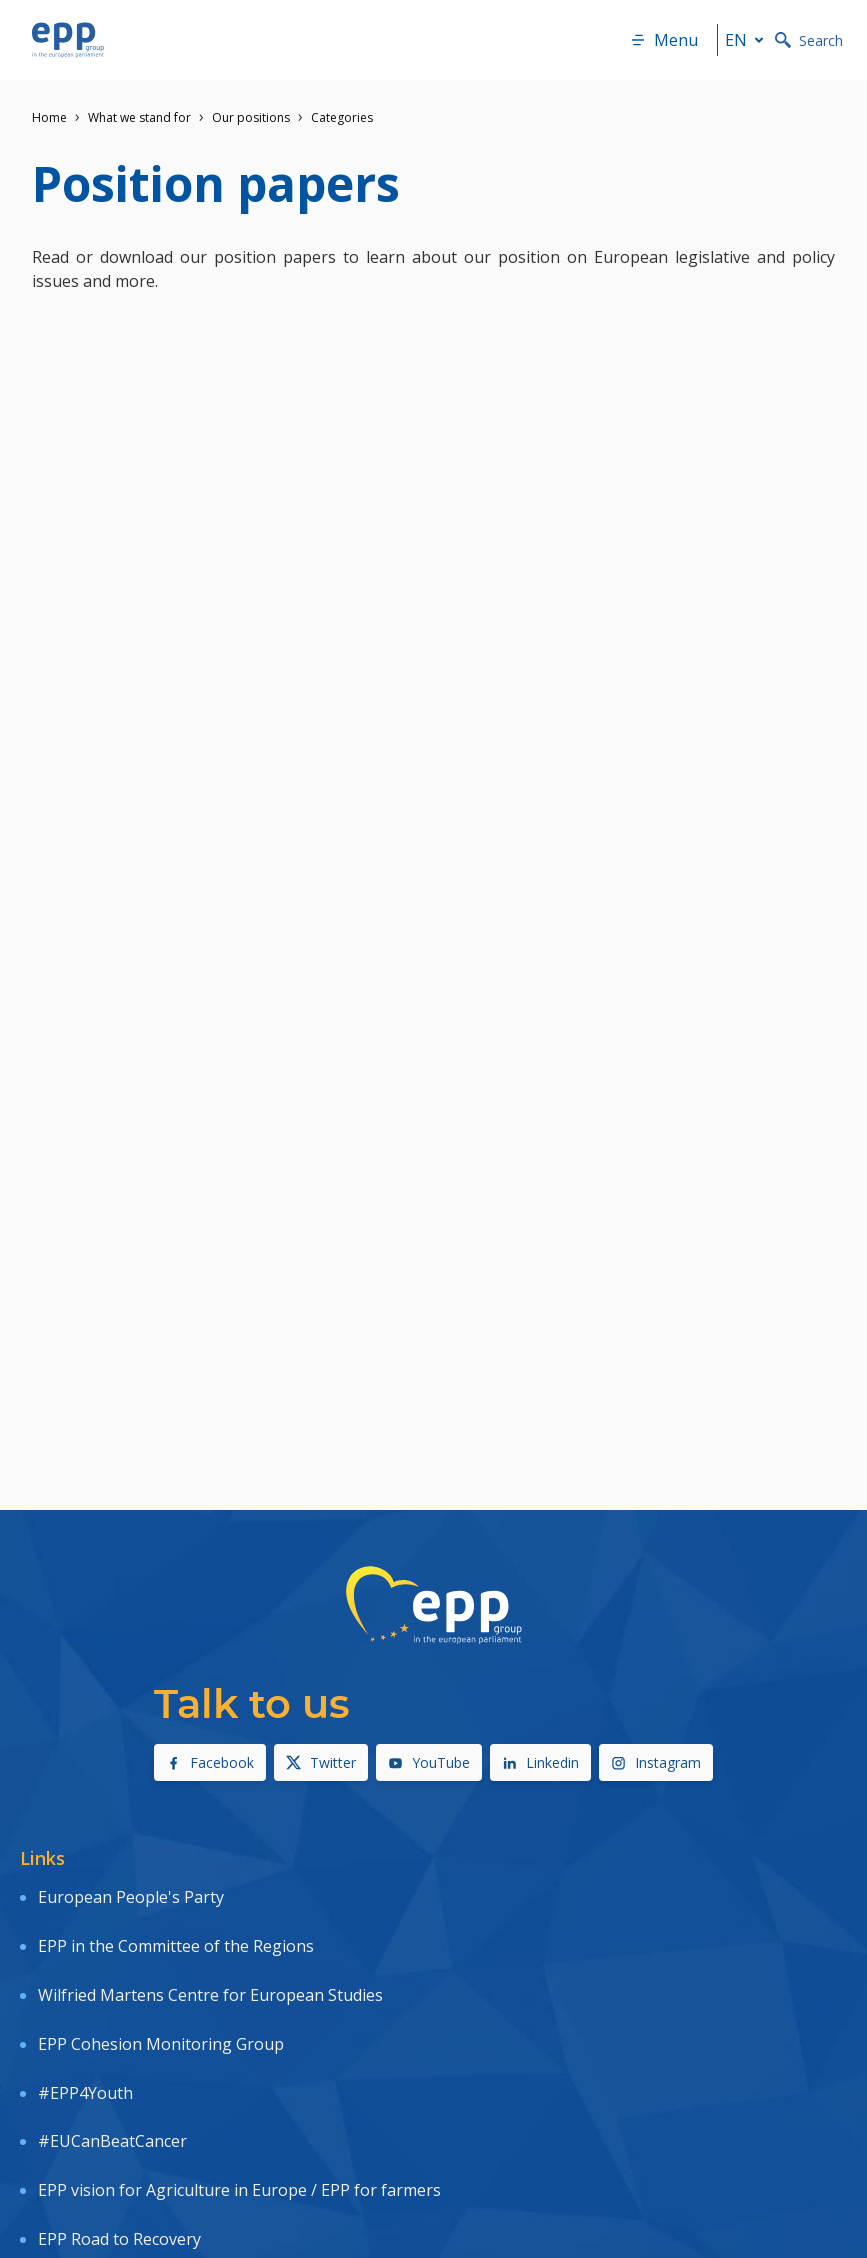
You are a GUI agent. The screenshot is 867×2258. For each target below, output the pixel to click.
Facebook (210, 1762)
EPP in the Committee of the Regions (176, 1946)
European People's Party (131, 1897)
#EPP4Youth (85, 2093)
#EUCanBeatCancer (112, 2141)
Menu (664, 40)
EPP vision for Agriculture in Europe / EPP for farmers (239, 2190)
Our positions (251, 117)
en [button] (748, 40)
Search (809, 40)
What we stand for (139, 117)
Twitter (321, 1762)
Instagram (656, 1762)
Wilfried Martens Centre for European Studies (210, 1995)
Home (49, 117)
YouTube (429, 1762)
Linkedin (540, 1762)
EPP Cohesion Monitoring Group (161, 2044)
